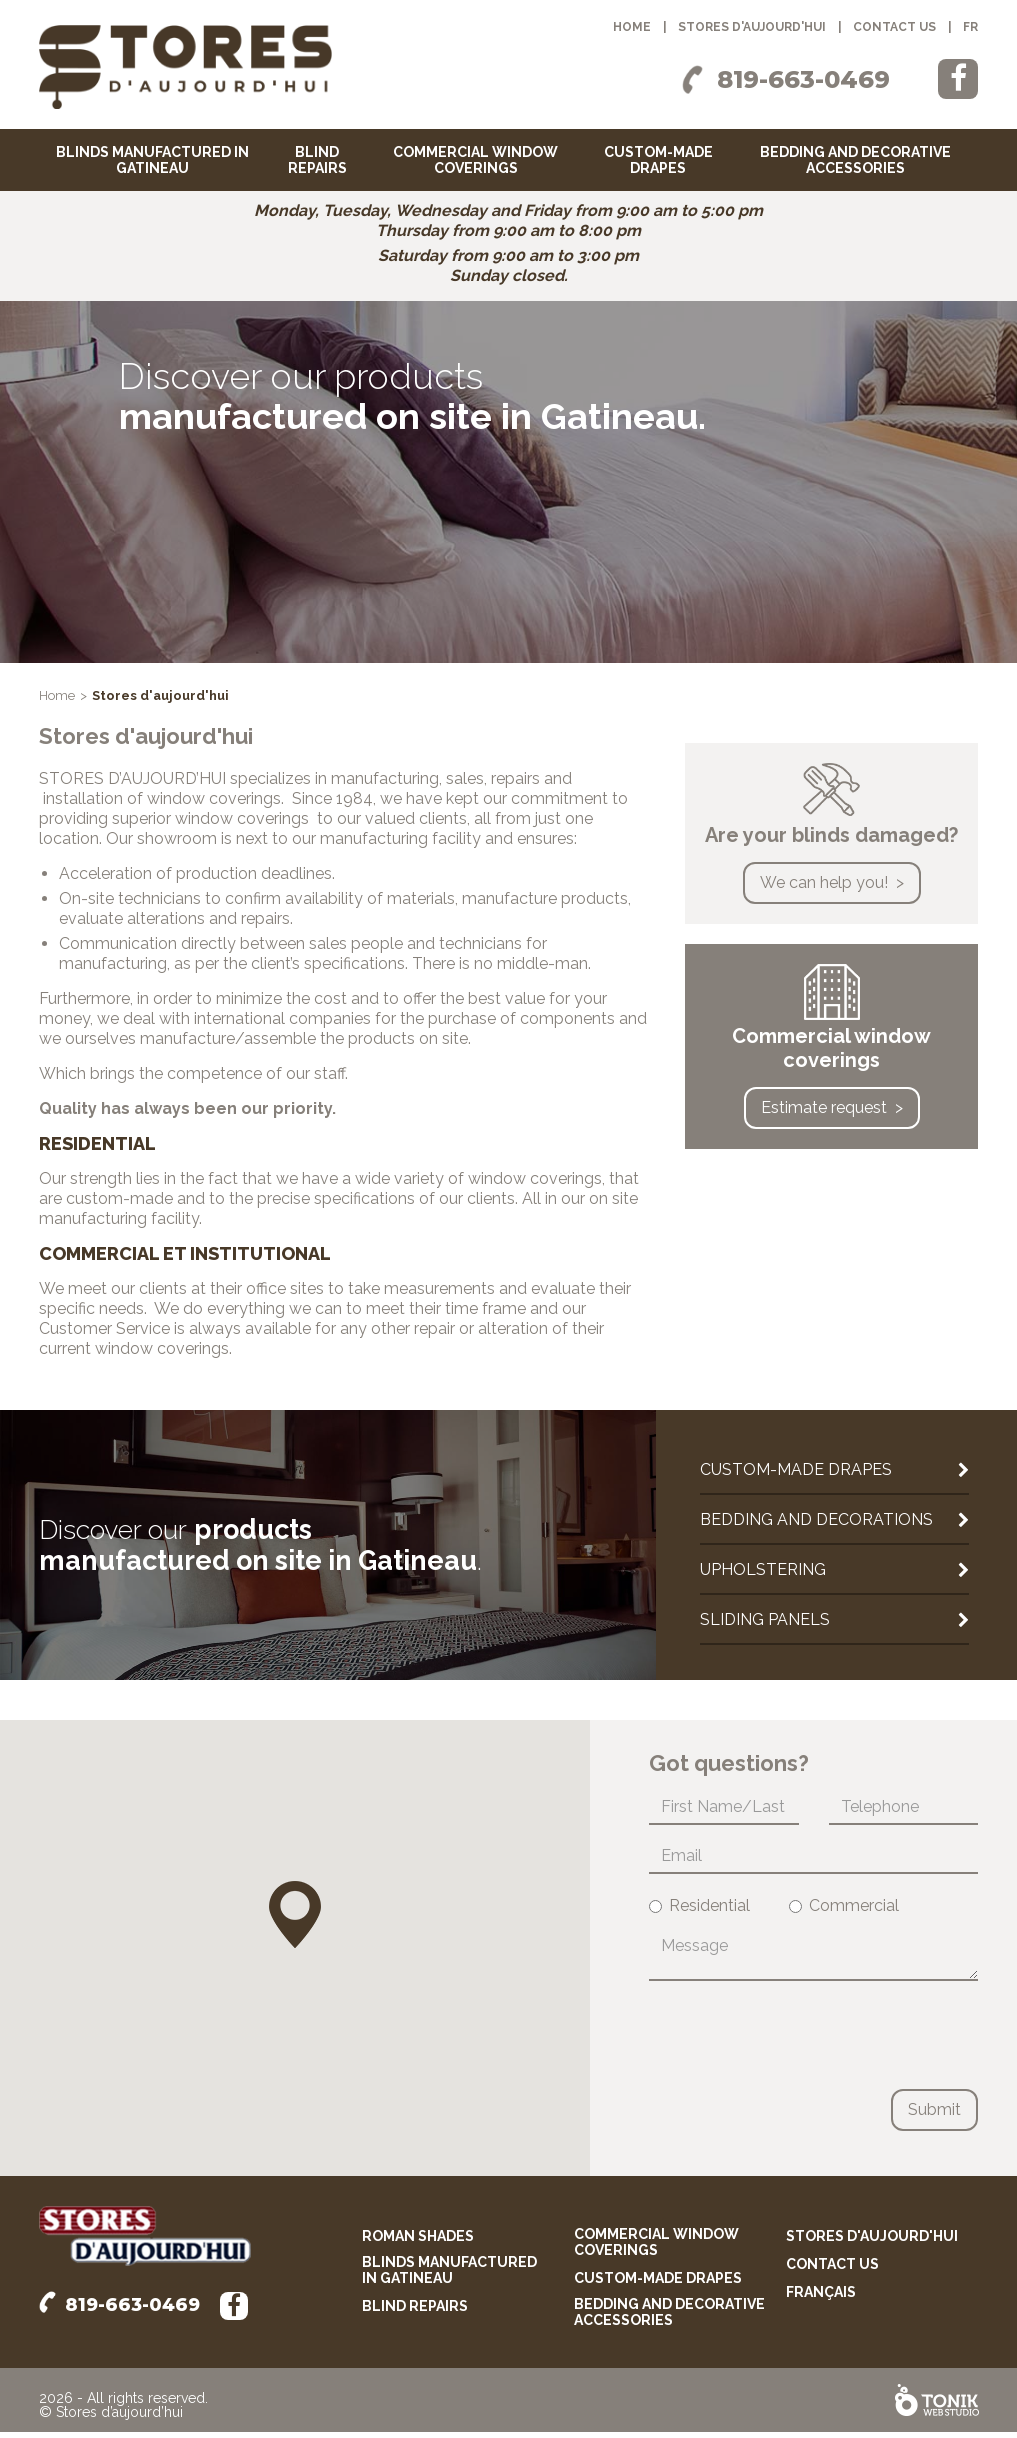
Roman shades (418, 2242)
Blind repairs (317, 160)
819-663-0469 (803, 79)
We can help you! (824, 888)
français (821, 2298)
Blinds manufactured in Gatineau (152, 160)
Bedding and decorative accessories (855, 160)
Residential (699, 1911)
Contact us (894, 27)
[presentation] (801, 2041)
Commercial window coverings (475, 160)
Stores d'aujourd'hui (752, 27)
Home (632, 27)
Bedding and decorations (816, 1525)
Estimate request (824, 1113)
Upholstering (763, 1575)
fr (970, 27)
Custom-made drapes (658, 160)
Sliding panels (765, 1625)
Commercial (844, 1911)
